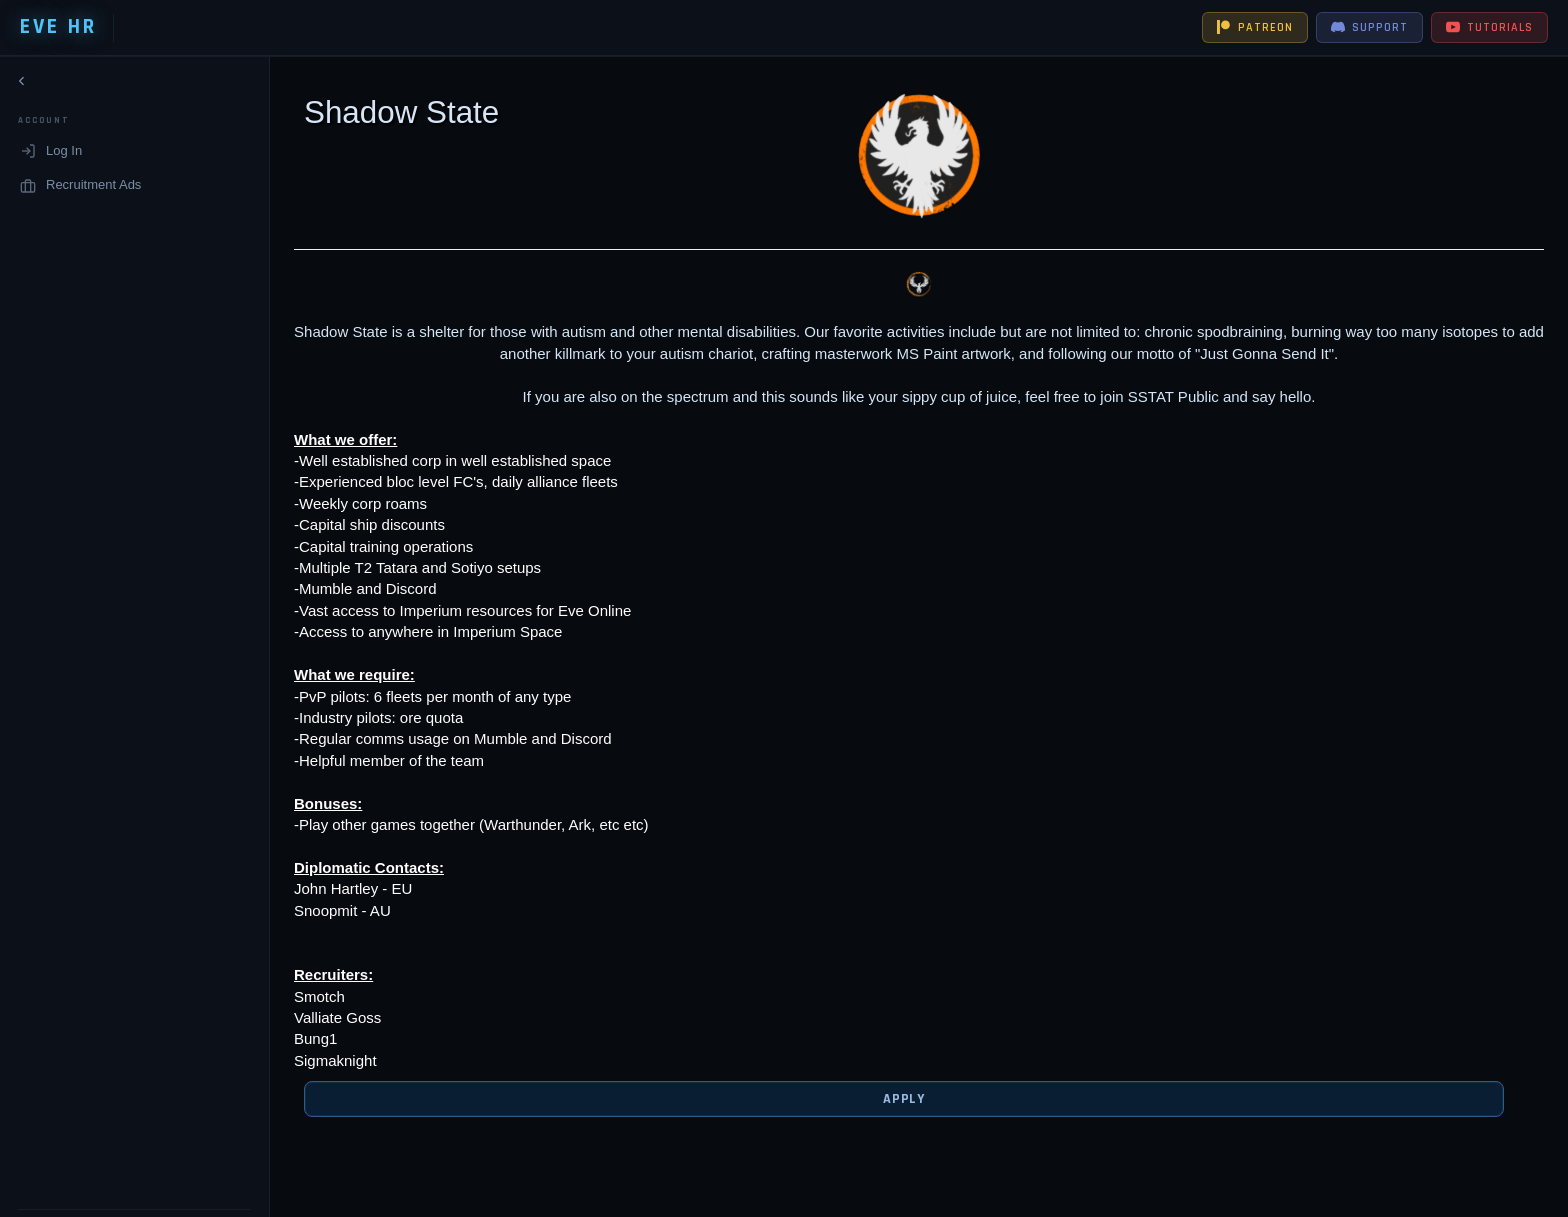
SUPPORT (1369, 27)
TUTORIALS (1489, 27)
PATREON (1255, 27)
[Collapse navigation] (22, 85)
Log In (51, 155)
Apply (888, 1099)
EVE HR (58, 27)
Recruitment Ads (80, 189)
